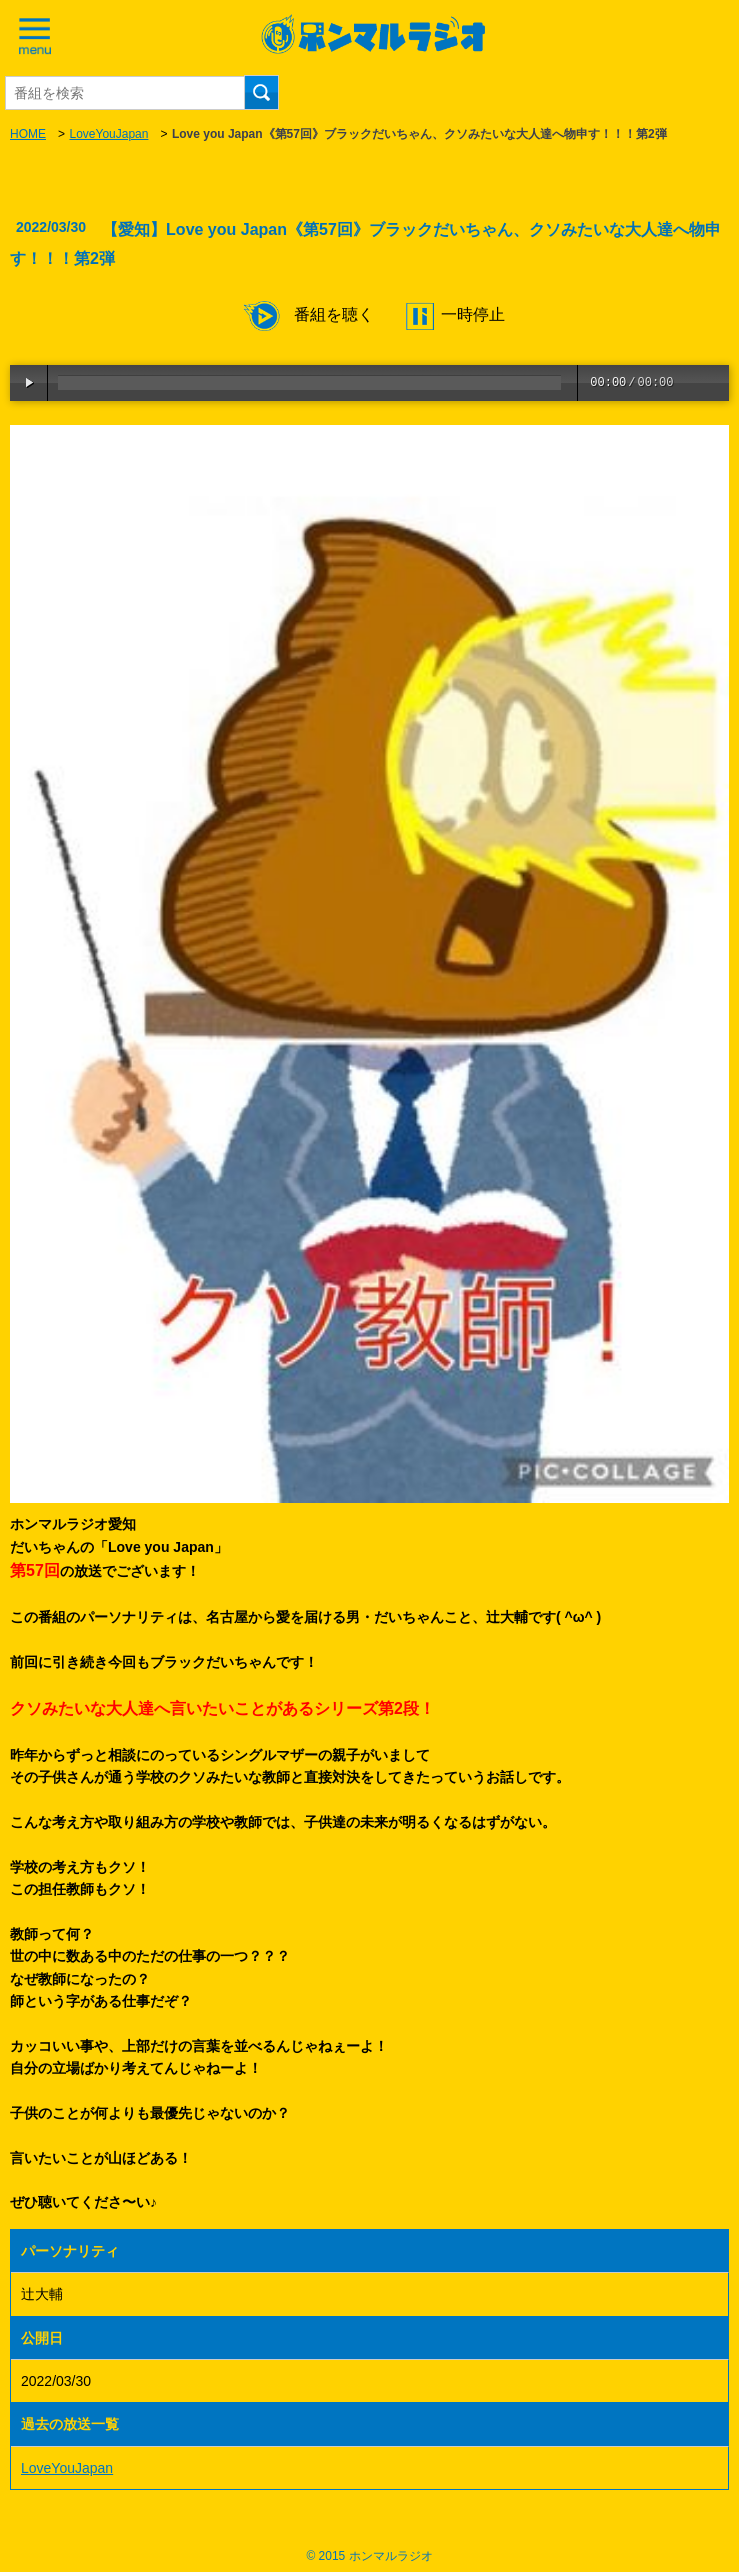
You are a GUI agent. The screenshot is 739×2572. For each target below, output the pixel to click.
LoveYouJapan (108, 134)
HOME (28, 134)
